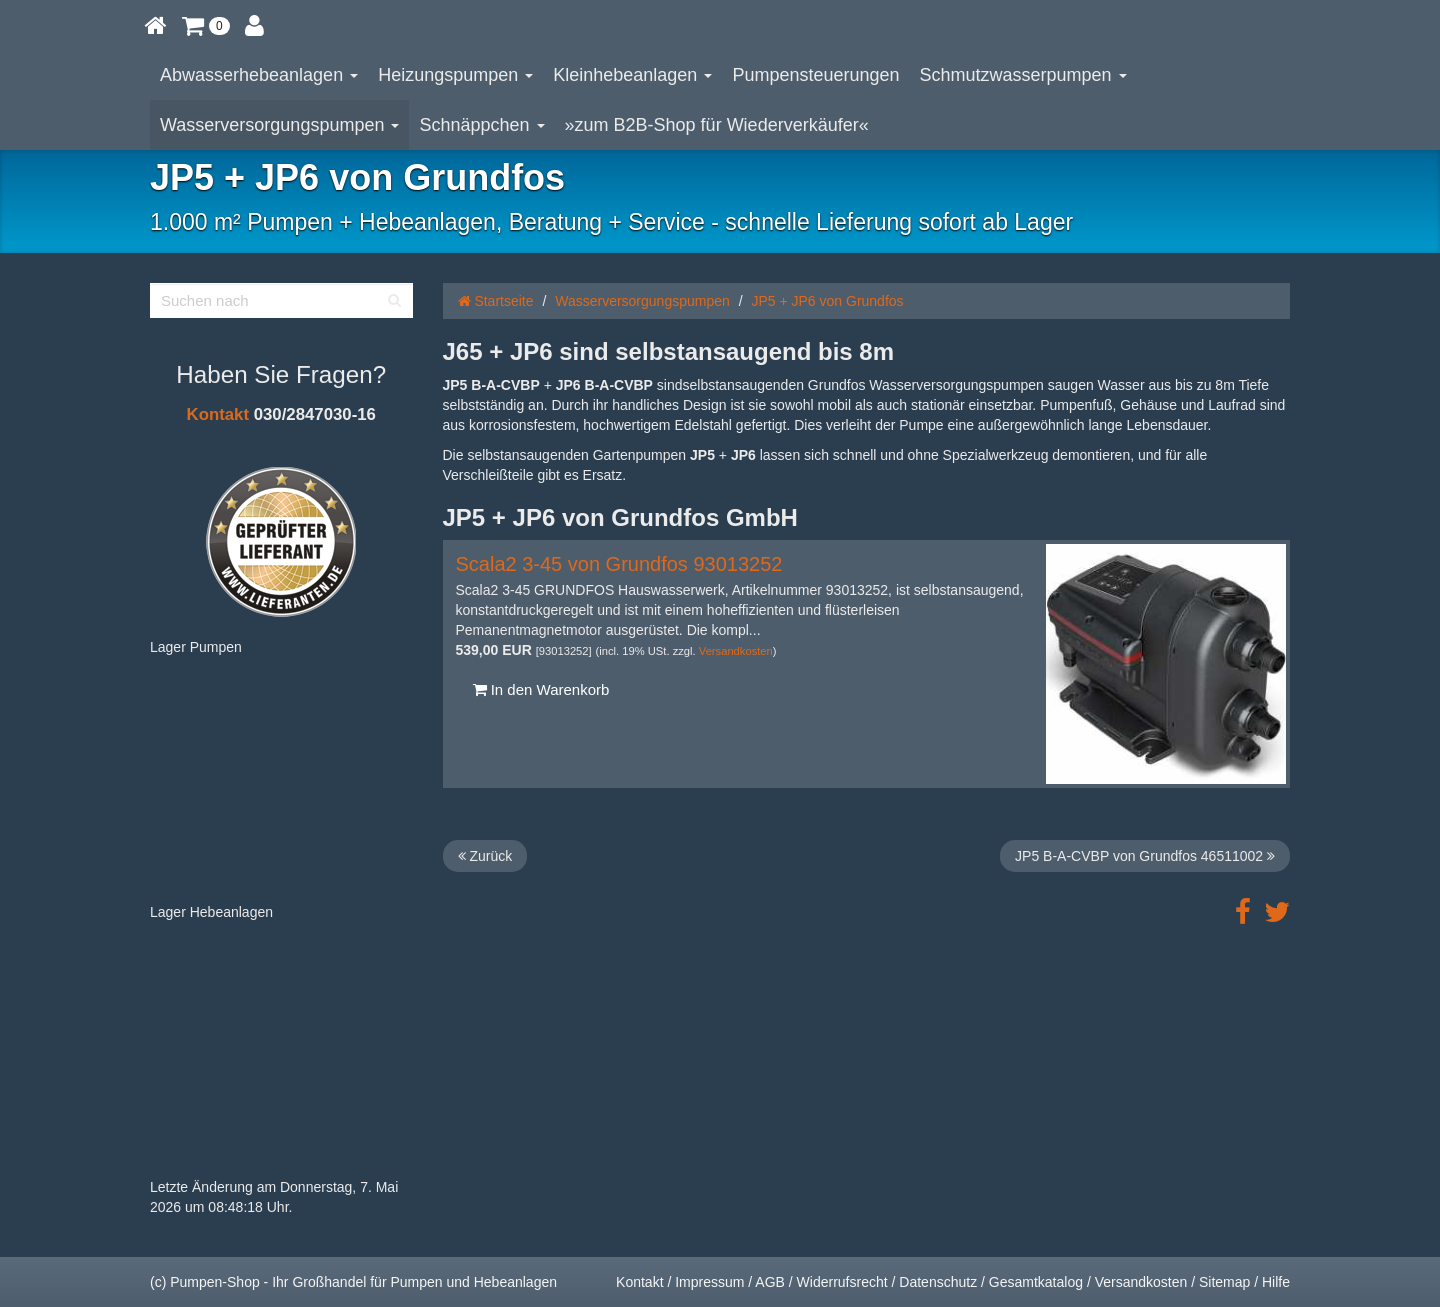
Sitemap (1224, 1282)
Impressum (709, 1282)
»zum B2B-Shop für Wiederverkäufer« (717, 125)
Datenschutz (938, 1282)
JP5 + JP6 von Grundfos (827, 301)
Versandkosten (736, 651)
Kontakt (218, 414)
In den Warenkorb (541, 689)
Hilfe (1276, 1282)
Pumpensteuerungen (815, 75)
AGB (770, 1282)
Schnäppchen (481, 125)
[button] (206, 25)
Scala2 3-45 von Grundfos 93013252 (619, 564)
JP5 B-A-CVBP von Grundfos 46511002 (1145, 856)
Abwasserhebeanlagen (259, 75)
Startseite (496, 301)
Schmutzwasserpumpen (1023, 75)
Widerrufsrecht (842, 1282)
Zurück (485, 856)
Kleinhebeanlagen (632, 75)
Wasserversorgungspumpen (279, 125)
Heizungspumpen (455, 75)
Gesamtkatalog (1036, 1282)
